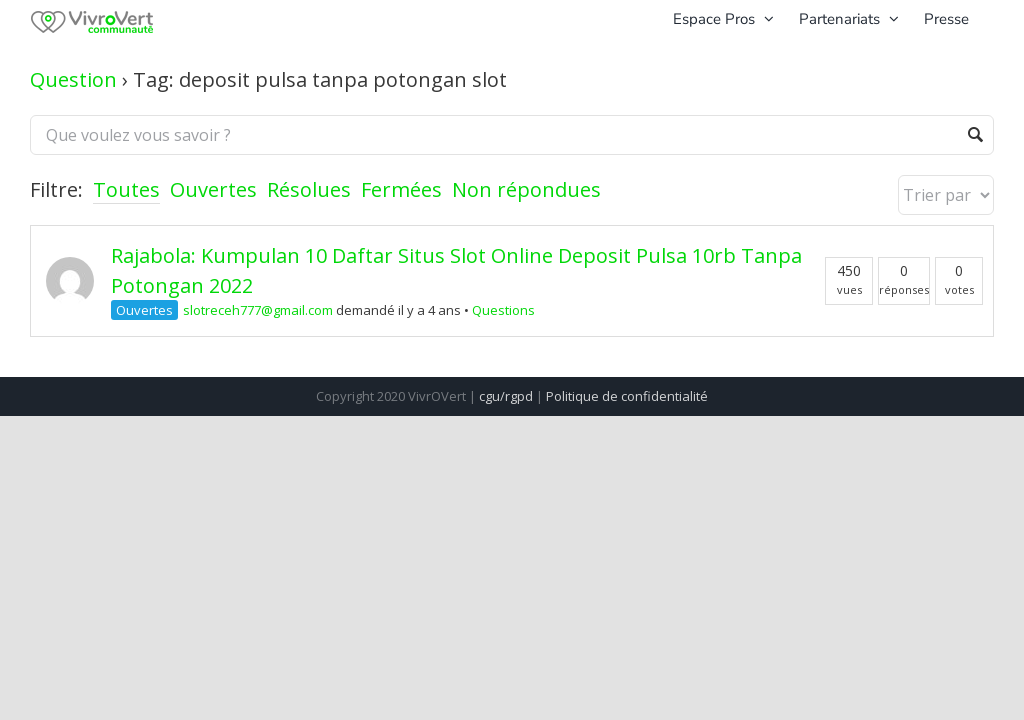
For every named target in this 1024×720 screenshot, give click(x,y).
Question (73, 79)
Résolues (309, 189)
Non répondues (526, 189)
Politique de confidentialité (627, 396)
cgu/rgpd (506, 396)
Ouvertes (213, 189)
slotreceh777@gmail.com (258, 310)
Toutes (126, 189)
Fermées (401, 189)
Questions (503, 310)
